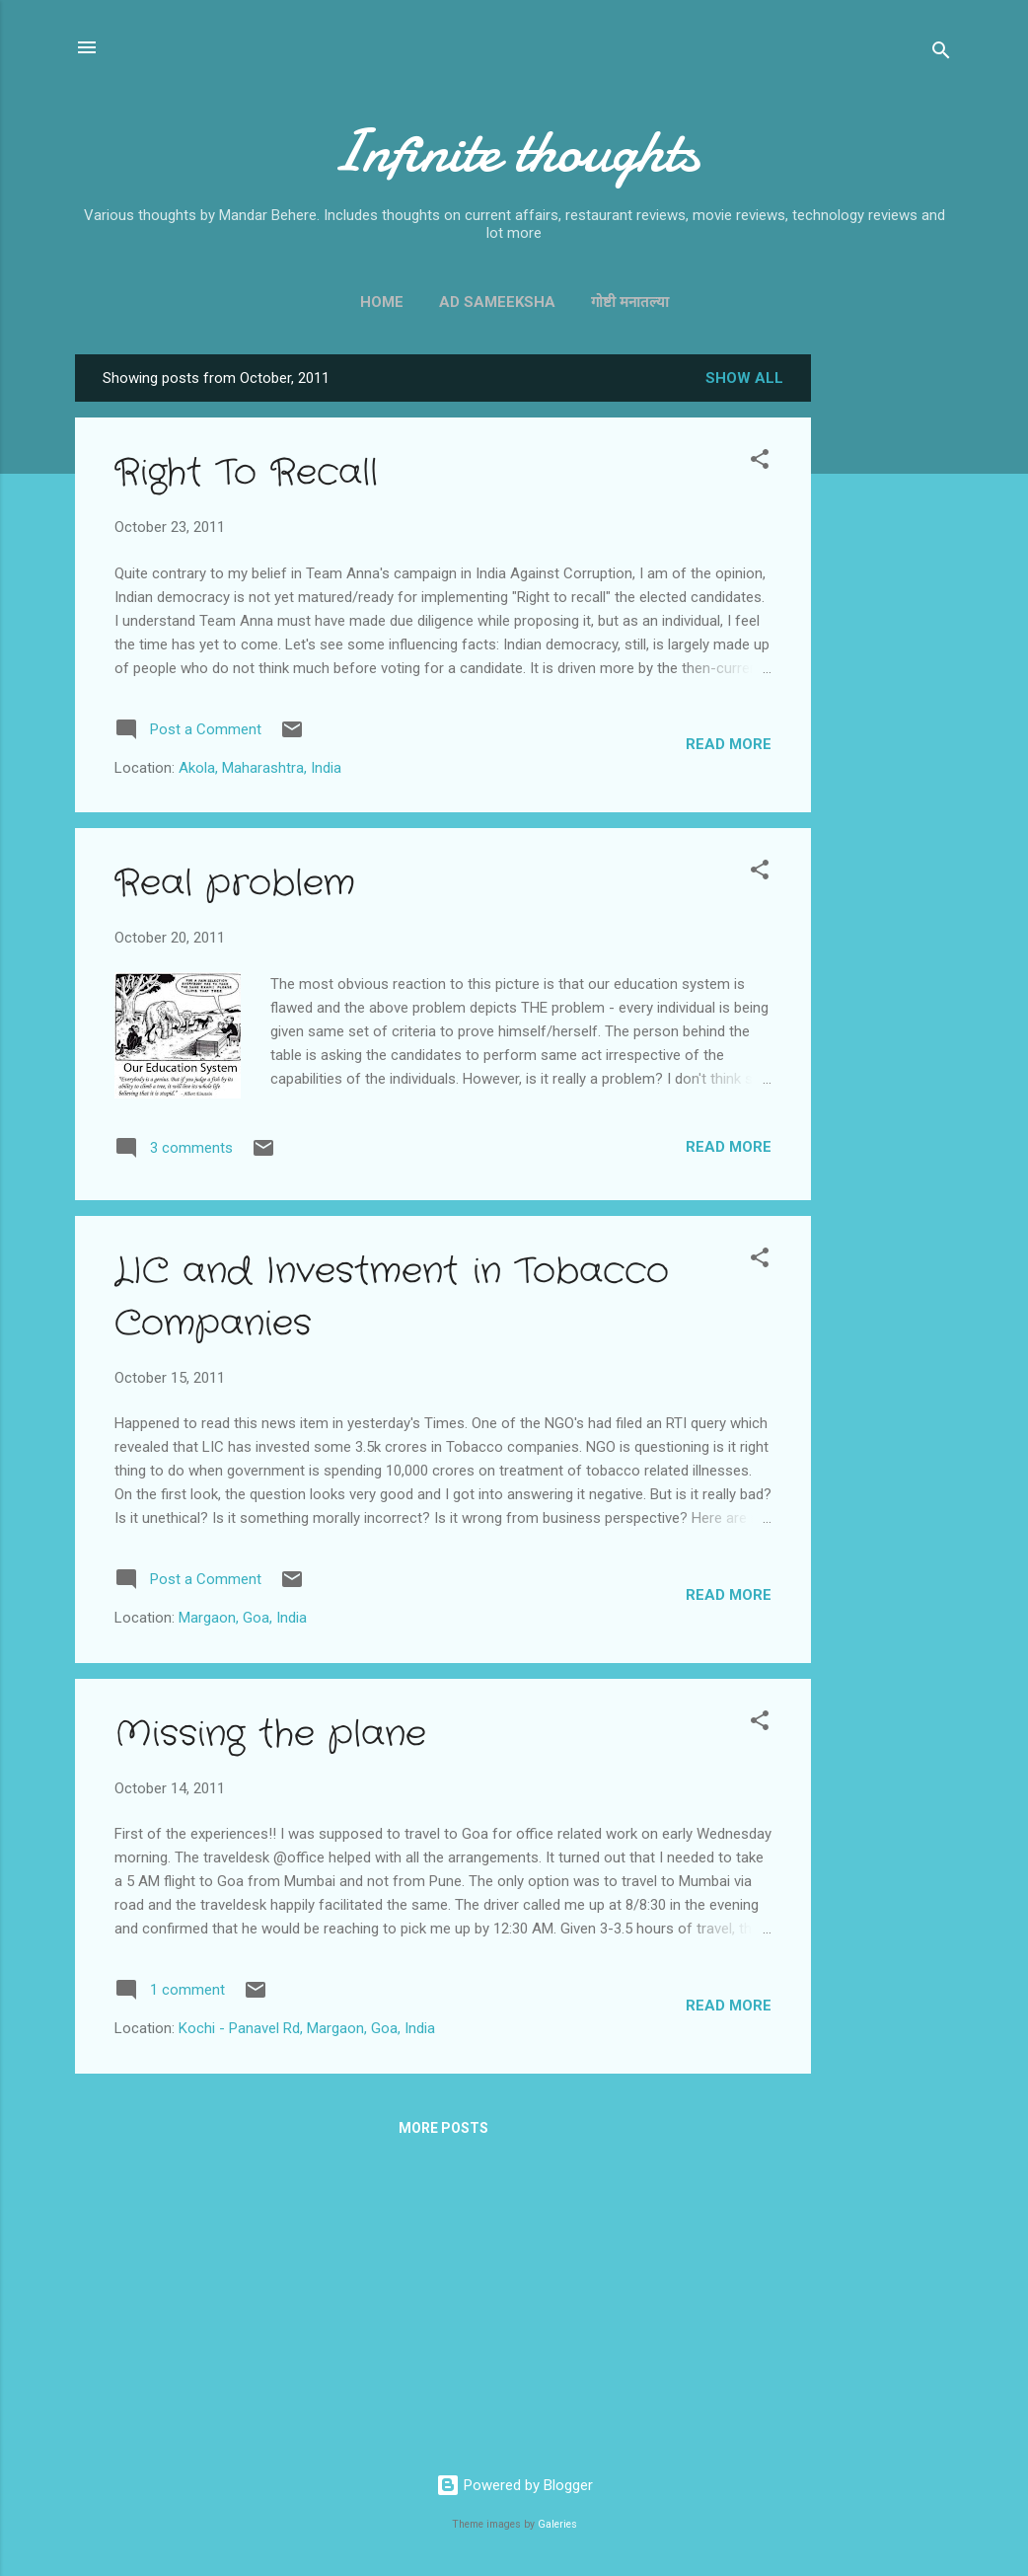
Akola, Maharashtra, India (260, 768)
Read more (728, 744)
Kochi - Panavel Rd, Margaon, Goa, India (307, 2028)
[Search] (941, 54)
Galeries (557, 2524)
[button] (759, 462)
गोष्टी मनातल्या (630, 302)
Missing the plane (270, 1734)
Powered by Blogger (514, 2485)
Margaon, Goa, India (243, 1618)
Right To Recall (246, 473)
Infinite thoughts (514, 151)
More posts (443, 2128)
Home (382, 302)
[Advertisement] (890, 650)
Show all (744, 378)
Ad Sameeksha (497, 302)
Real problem (234, 884)
